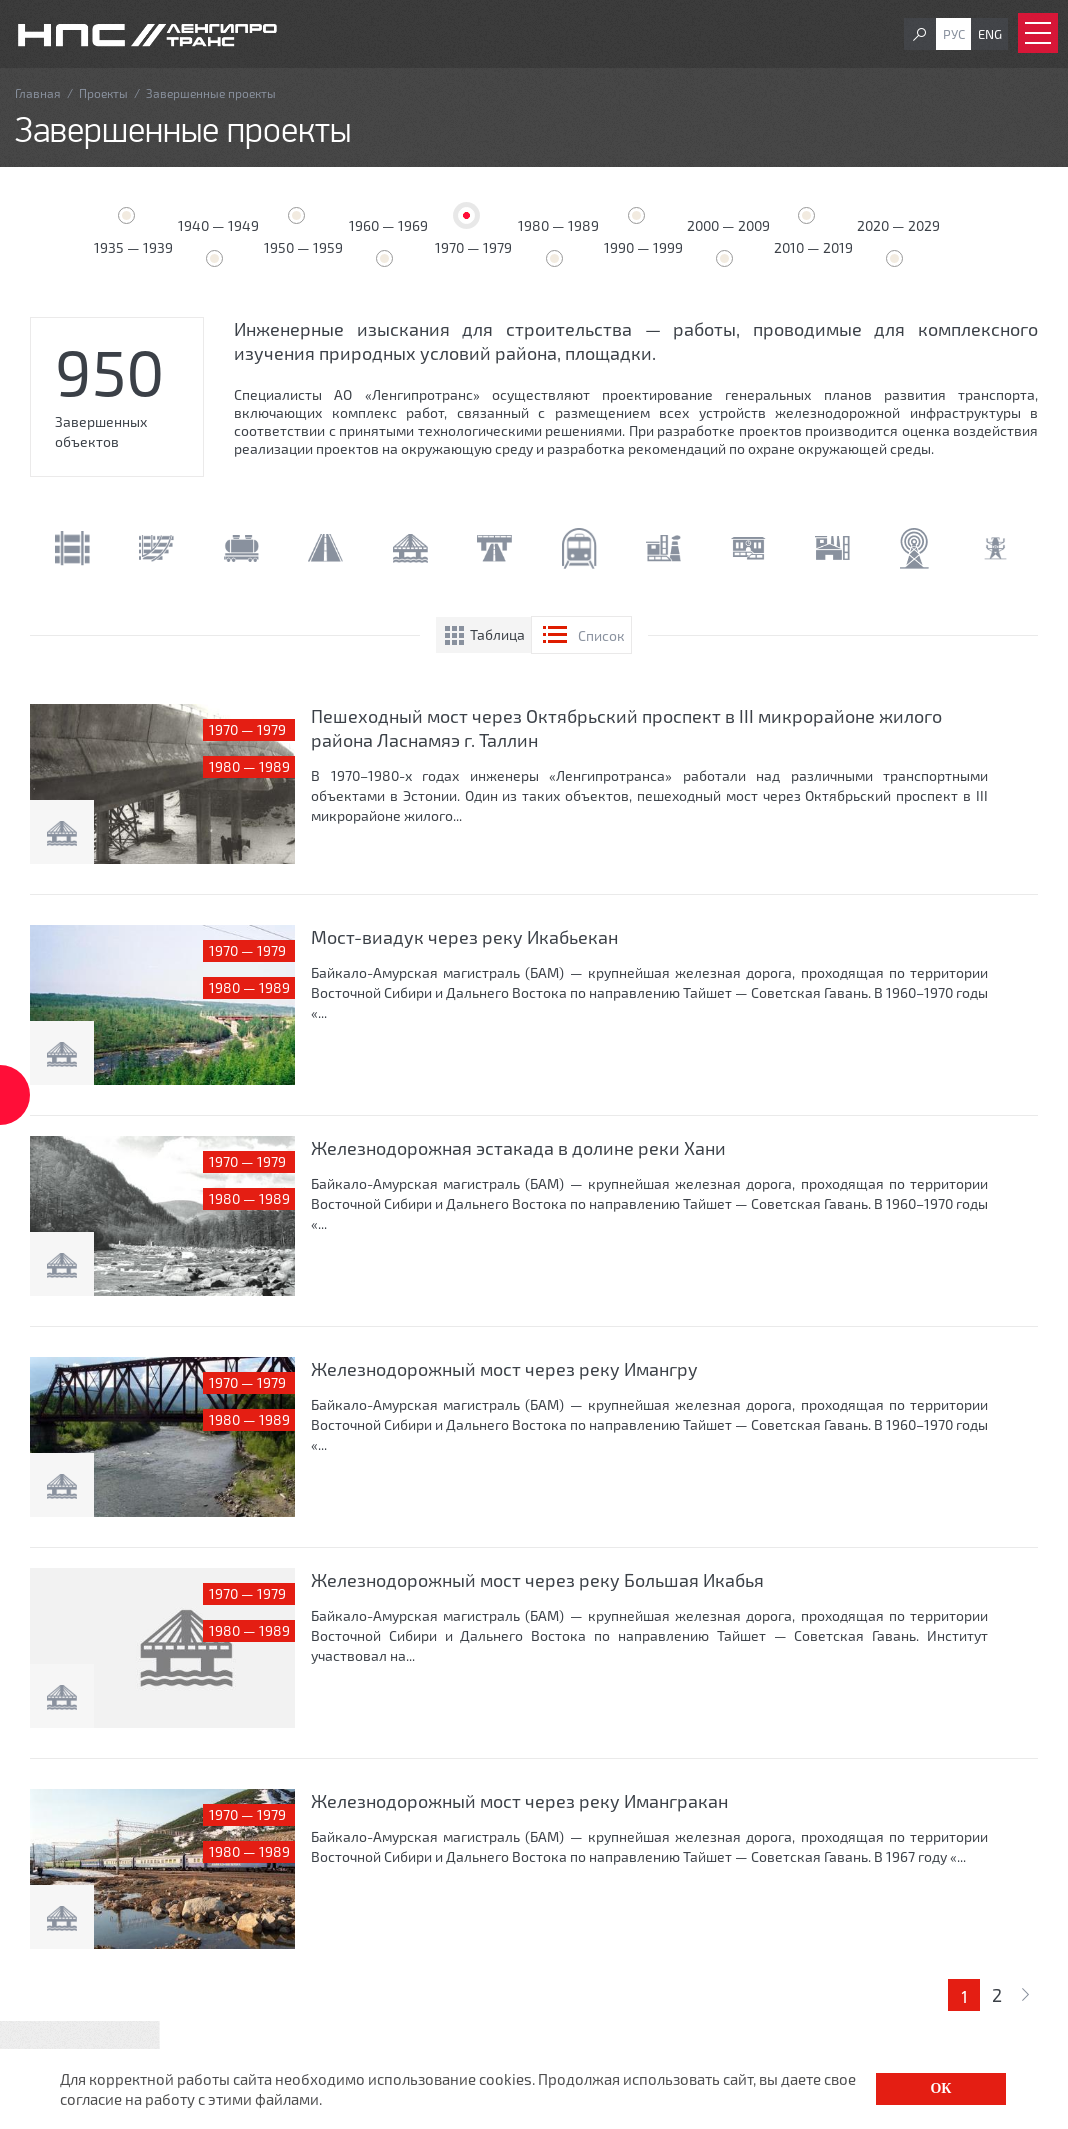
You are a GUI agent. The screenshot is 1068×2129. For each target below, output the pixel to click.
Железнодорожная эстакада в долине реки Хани (518, 1148)
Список (601, 635)
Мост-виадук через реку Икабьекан (464, 937)
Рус (954, 34)
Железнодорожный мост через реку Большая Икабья (537, 1580)
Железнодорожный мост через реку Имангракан (519, 1801)
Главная (38, 93)
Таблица (497, 634)
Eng (990, 34)
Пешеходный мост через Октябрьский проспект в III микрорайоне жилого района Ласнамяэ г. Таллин (626, 728)
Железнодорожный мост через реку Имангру (504, 1369)
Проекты (103, 93)
